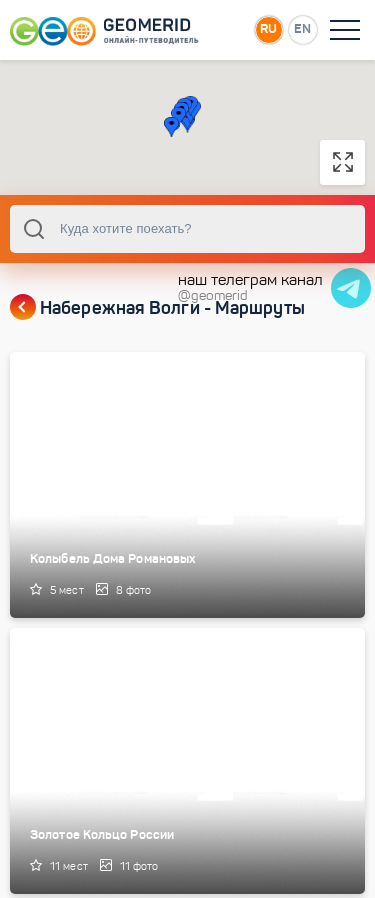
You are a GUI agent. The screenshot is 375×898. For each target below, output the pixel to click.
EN (302, 28)
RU (268, 28)
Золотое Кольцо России (102, 834)
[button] (171, 127)
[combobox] (187, 229)
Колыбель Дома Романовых (113, 558)
